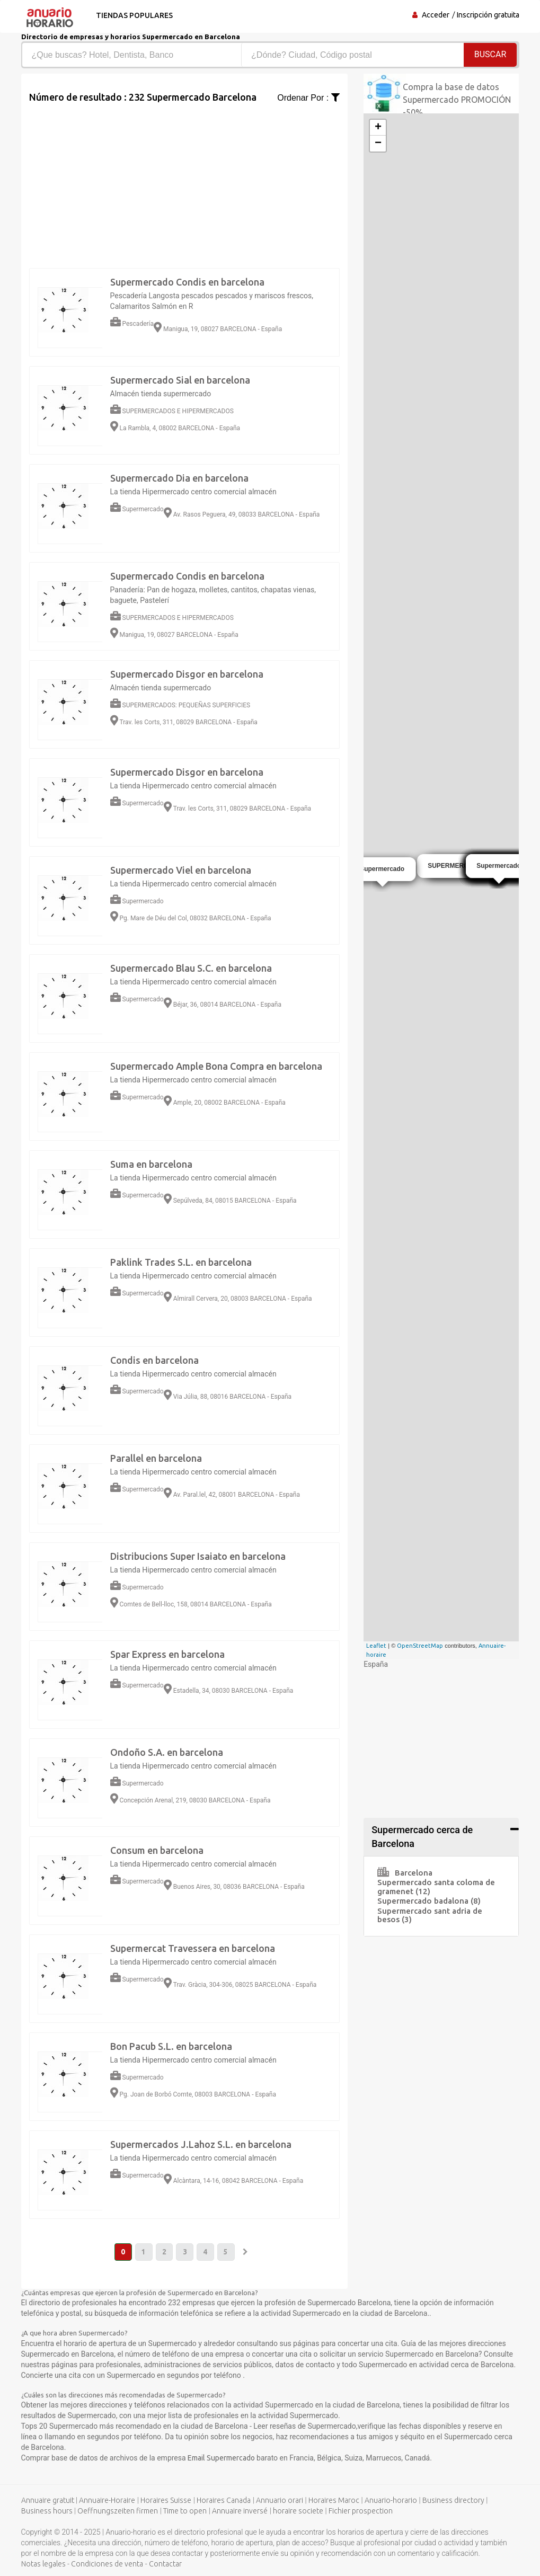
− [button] (378, 144)
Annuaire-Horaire (107, 2501)
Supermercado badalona (429, 1900)
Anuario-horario (391, 2501)
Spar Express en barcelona (167, 1654)
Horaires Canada (224, 2501)
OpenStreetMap (420, 1645)
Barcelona (404, 1872)
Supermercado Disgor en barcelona (186, 674)
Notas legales (43, 2564)
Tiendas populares (133, 15)
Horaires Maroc (333, 2501)
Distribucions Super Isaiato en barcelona (198, 1556)
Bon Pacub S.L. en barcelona (171, 2046)
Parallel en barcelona (156, 1458)
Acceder (435, 15)
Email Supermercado (222, 2458)
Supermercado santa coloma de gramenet (436, 1887)
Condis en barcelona (154, 1360)
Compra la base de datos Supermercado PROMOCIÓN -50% (457, 99)
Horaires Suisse (165, 2501)
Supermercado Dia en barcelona (179, 478)
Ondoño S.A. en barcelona (166, 1752)
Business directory (453, 2501)
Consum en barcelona (156, 1850)
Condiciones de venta (107, 2564)
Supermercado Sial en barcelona (180, 380)
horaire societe (298, 2511)
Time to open (185, 2511)
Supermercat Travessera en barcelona (192, 1948)
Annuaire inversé (240, 2511)
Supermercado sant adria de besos (429, 1915)
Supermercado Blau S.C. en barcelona (191, 968)
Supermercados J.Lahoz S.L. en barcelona (200, 2144)
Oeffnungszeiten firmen (117, 2511)
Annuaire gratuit (47, 2501)
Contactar (165, 2564)
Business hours (47, 2511)
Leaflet (376, 1645)
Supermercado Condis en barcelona (187, 282)
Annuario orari (279, 2501)
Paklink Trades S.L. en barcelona (181, 1262)
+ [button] (378, 128)
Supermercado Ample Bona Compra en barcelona (216, 1066)
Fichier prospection (361, 2511)
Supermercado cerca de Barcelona (422, 1836)
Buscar (490, 54)
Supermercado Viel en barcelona (180, 870)
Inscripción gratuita (488, 15)
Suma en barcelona (151, 1164)
